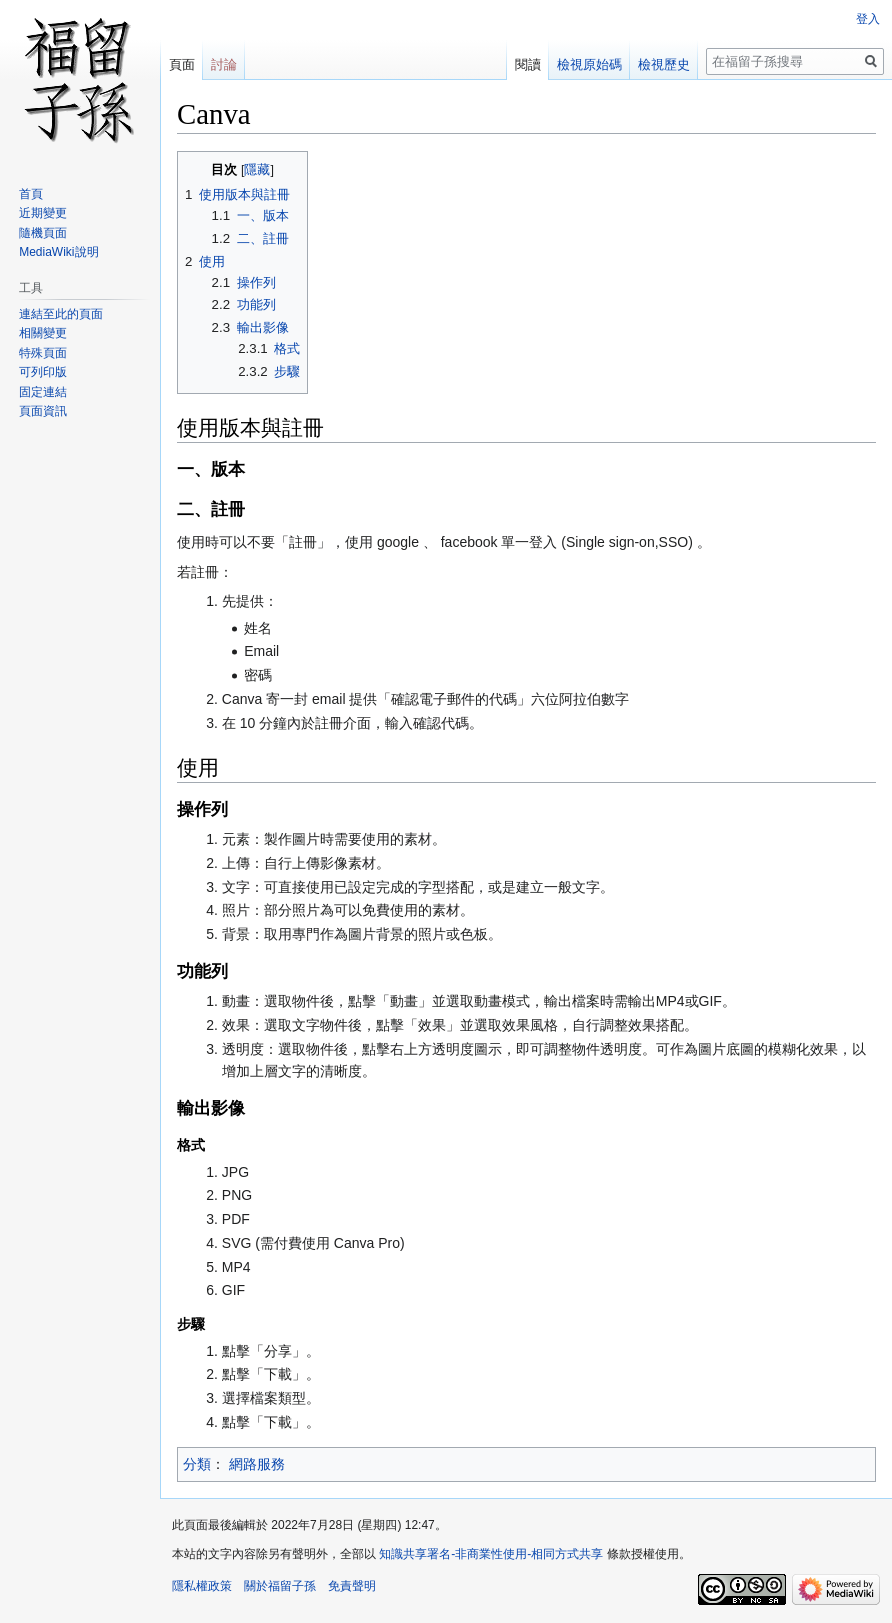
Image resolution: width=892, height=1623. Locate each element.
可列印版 (43, 372)
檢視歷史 (664, 64)
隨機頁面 (43, 233)
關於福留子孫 (280, 1586)
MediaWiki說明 (58, 252)
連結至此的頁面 (61, 314)
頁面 (182, 64)
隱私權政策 (202, 1586)
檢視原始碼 (589, 64)
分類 (197, 1464)
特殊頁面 (43, 353)
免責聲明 (352, 1586)
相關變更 (43, 333)
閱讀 (528, 64)
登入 (868, 19)
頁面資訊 (43, 411)
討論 (224, 64)
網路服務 (257, 1464)
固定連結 (43, 392)
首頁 (31, 194)
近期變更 (43, 213)
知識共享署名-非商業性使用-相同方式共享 (491, 1554)
